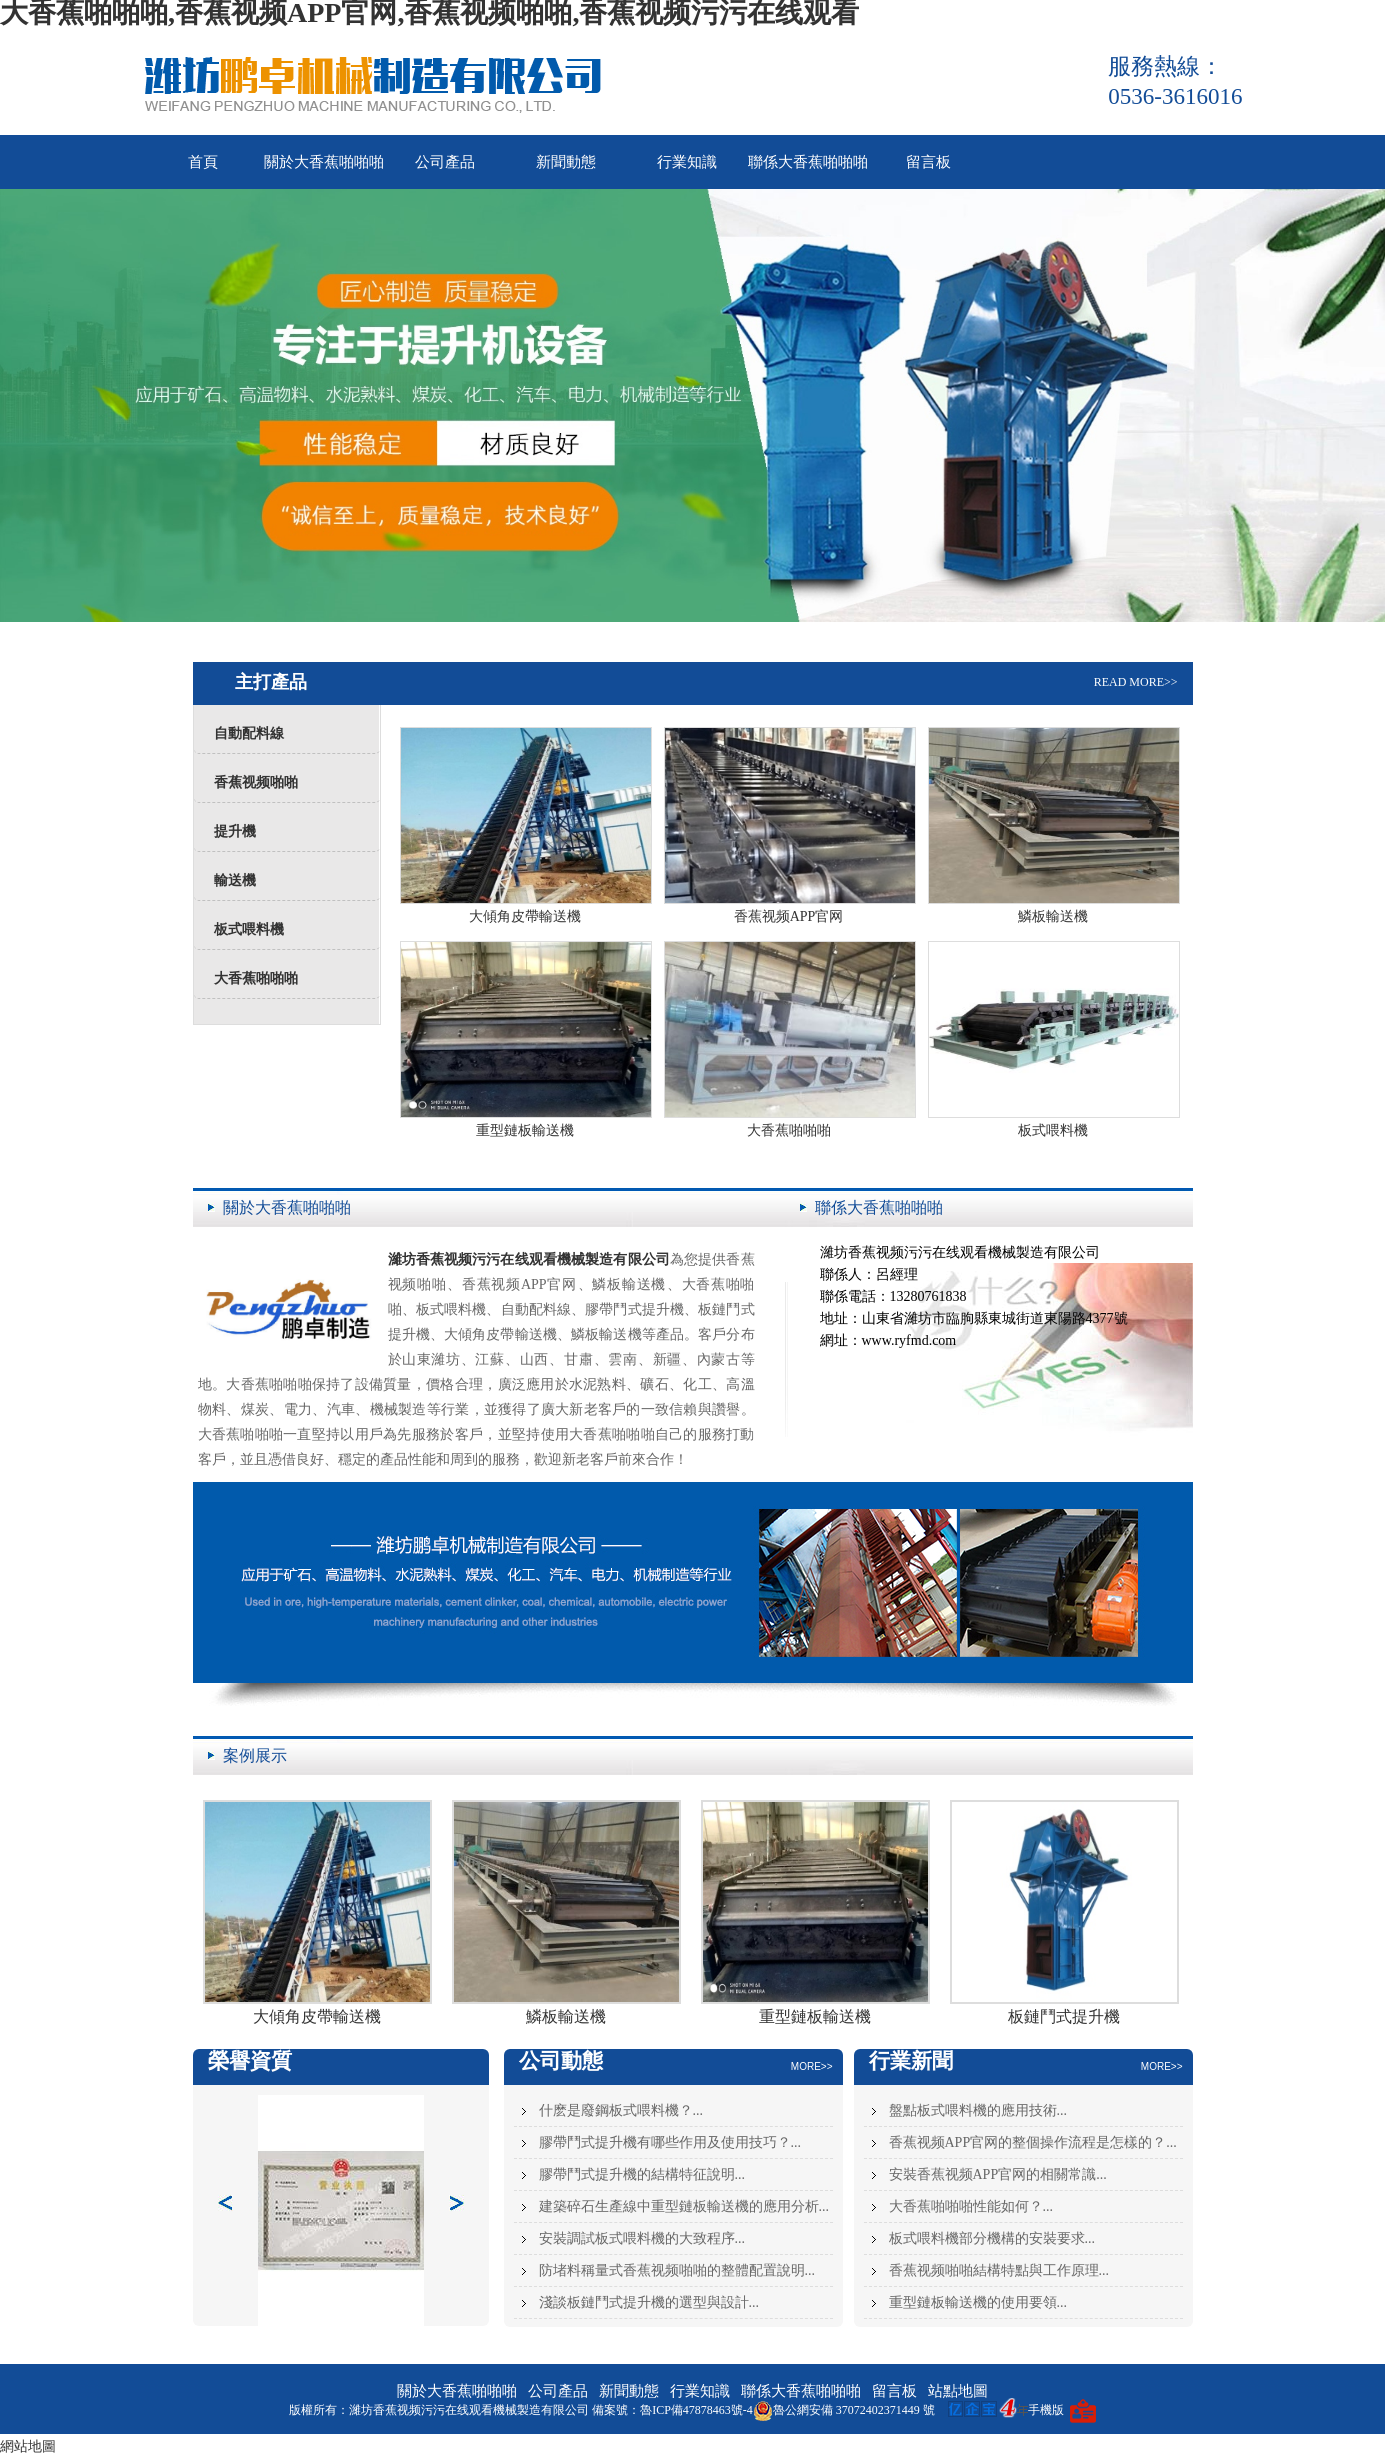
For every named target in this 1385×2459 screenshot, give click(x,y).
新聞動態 (566, 162)
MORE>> (812, 2066)
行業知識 (687, 162)
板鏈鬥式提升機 (1064, 2016)
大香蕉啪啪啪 (256, 978)
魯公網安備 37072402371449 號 (844, 2410)
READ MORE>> (1136, 682)
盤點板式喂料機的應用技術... (978, 2110)
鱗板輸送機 (1053, 916)
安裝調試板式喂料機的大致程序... (642, 2238)
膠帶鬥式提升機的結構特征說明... (642, 2174)
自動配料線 (249, 733)
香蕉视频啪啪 (256, 782)
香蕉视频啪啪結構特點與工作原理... (999, 2270)
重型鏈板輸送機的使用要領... (978, 2302)
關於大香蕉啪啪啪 (324, 162)
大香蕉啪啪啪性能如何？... (971, 2206)
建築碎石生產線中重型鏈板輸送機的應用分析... (684, 2206)
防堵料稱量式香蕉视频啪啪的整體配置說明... (677, 2270)
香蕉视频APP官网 (789, 916)
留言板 (928, 162)
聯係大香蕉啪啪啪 (808, 162)
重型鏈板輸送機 (525, 1130)
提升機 (235, 831)
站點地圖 (958, 2391)
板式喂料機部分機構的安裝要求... (992, 2238)
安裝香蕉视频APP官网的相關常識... (998, 2174)
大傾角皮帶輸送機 (525, 916)
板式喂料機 (249, 929)
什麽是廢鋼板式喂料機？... (621, 2110)
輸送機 (235, 880)
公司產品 (445, 162)
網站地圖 (28, 2446)
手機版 (1046, 2410)
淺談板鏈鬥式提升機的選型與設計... (649, 2302)
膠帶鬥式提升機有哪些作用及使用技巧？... (670, 2142)
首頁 (203, 162)
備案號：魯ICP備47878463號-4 (672, 2410)
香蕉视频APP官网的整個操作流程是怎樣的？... (1033, 2142)
